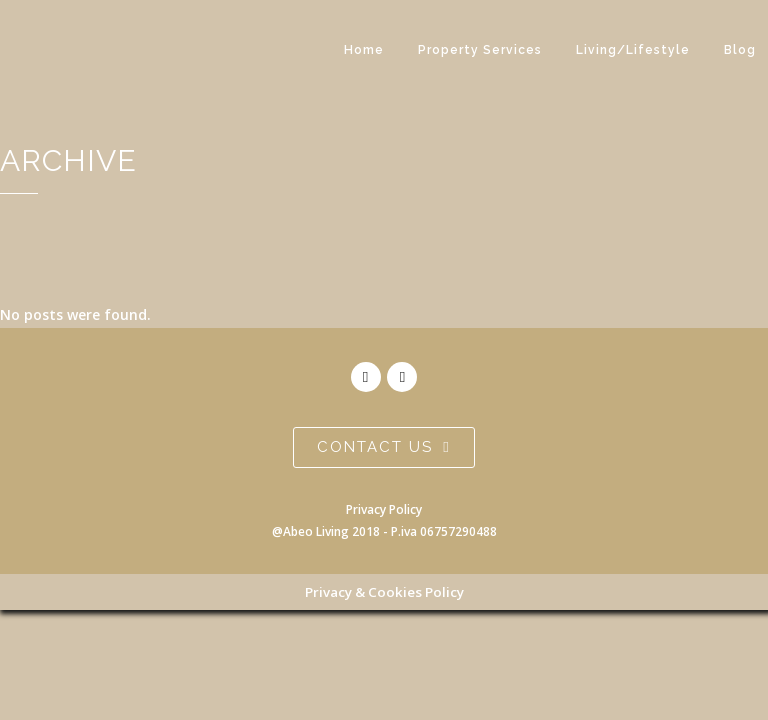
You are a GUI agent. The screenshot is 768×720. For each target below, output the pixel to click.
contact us (383, 447)
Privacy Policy (384, 509)
